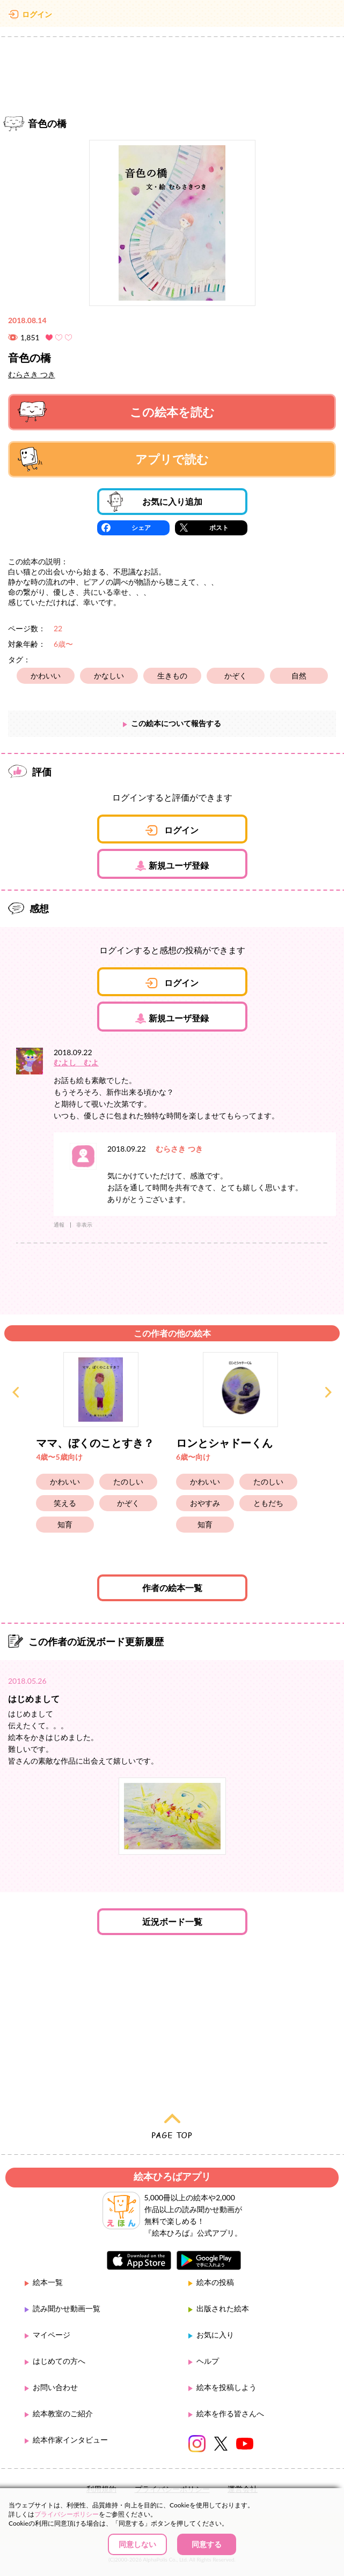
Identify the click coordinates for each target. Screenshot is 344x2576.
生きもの (172, 675)
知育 (64, 1524)
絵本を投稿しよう (226, 2387)
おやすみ (205, 1502)
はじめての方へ (59, 2360)
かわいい (46, 675)
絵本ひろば (172, 16)
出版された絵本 (222, 2308)
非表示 (84, 1224)
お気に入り (215, 2334)
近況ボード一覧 (172, 1921)
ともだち (268, 1502)
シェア (141, 528)
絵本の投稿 (215, 2282)
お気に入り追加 (154, 501)
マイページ (51, 2334)
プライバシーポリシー (66, 2514)
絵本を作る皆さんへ (230, 2413)
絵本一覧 (48, 2282)
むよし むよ (76, 1062)
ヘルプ (207, 2360)
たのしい (128, 1481)
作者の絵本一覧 (172, 1587)
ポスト (219, 528)
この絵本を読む (116, 411)
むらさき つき (31, 374)
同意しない (137, 2544)
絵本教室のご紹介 (63, 2413)
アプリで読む (113, 459)
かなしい (109, 675)
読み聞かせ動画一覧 (66, 2308)
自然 (298, 675)
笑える (65, 1502)
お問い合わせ (55, 2387)
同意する (207, 2544)
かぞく (235, 675)
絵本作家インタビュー (70, 2439)
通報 (59, 1224)
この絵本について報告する (176, 723)
